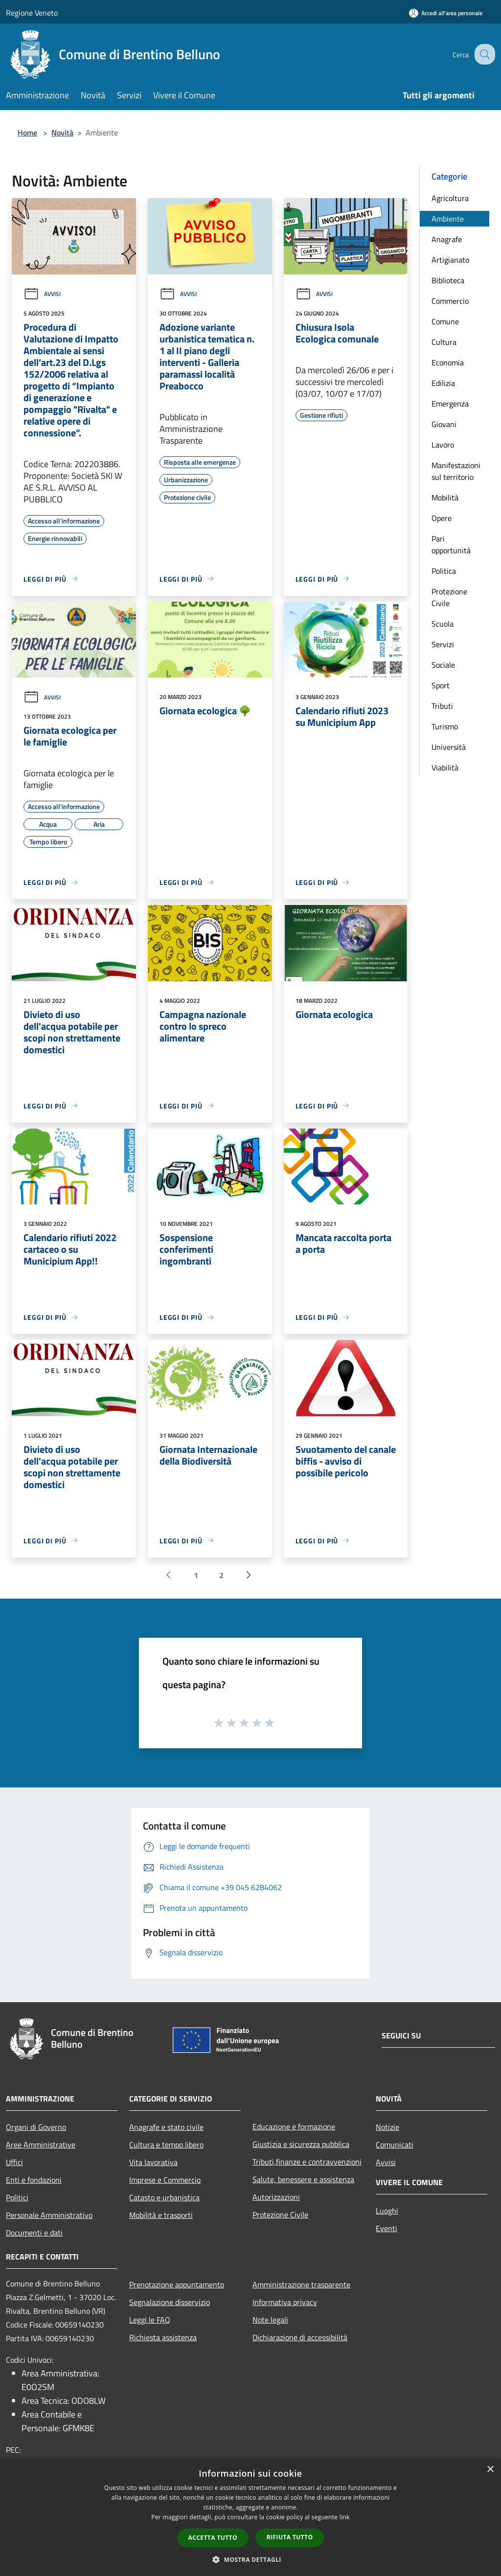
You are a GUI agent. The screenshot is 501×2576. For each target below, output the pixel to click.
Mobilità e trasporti (161, 2215)
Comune (445, 321)
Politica (444, 571)
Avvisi (42, 293)
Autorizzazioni (276, 2197)
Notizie (387, 2127)
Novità (62, 132)
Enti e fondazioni (34, 2180)
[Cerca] (483, 54)
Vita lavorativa (153, 2162)
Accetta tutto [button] (212, 2537)
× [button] (490, 2469)
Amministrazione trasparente (301, 2284)
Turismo (445, 726)
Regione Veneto (32, 13)
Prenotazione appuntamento (176, 2284)
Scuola (443, 624)
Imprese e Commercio (165, 2180)
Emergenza (450, 403)
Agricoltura (450, 198)
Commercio (450, 301)
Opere (442, 518)
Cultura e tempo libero (166, 2144)
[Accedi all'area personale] (445, 12)
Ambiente (448, 219)
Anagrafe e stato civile (166, 2127)
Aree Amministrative (40, 2144)
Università (449, 747)
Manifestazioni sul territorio (456, 471)
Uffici (14, 2162)
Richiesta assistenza (163, 2337)
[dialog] (250, 2517)
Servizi (443, 644)
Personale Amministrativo (49, 2215)
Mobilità (445, 497)
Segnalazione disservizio (169, 2302)
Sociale (443, 665)
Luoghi (387, 2210)
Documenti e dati (34, 2232)
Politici (17, 2197)
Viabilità (445, 767)
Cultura (444, 342)
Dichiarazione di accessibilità (299, 2337)
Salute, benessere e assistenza (303, 2179)
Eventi (386, 2228)
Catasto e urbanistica (164, 2197)
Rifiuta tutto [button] (290, 2537)
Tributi (442, 706)
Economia (448, 362)
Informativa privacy (284, 2302)
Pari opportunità (451, 544)
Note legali (270, 2320)
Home (27, 132)
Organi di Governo (36, 2127)
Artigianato (450, 260)
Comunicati (394, 2144)
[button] (250, 2559)
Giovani (444, 424)
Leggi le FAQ (149, 2320)
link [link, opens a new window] (345, 2517)
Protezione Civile (449, 597)
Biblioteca (448, 280)
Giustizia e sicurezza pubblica (300, 2144)
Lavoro (443, 445)
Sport (441, 685)
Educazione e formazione (293, 2126)
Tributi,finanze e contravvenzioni (307, 2162)
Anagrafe (447, 239)
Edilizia (443, 383)
